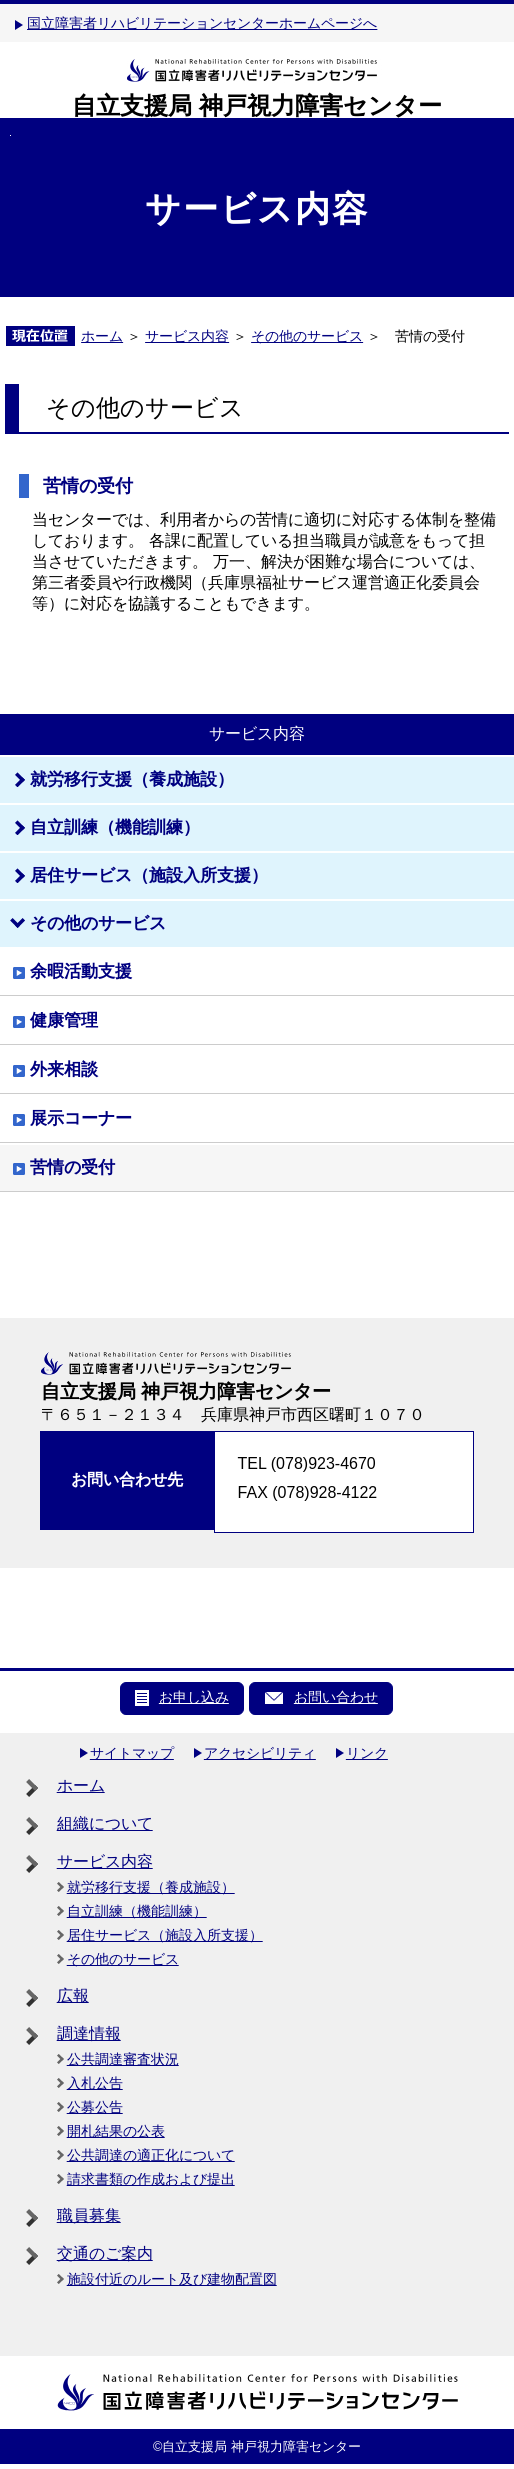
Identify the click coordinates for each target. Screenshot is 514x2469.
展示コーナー (81, 1118)
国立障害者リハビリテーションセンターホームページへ (202, 23)
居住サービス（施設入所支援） (165, 1935)
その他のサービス (307, 336)
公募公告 (95, 2107)
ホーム (102, 336)
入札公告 (95, 2083)
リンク (367, 1753)
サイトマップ (132, 1753)
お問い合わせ (336, 1697)
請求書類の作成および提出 (151, 2179)
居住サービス (149, 875)
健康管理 (64, 1020)
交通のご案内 (105, 2253)
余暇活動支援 (81, 971)
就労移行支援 (132, 779)
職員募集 (89, 2215)
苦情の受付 (72, 1167)
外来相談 (64, 1069)
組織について (105, 1823)
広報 (73, 1995)
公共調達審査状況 (123, 2059)
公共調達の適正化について (151, 2155)
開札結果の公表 (116, 2131)
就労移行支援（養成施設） (151, 1887)
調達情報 (89, 2033)
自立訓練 (115, 827)
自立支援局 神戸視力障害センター (257, 105)
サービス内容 (187, 336)
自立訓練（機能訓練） (137, 1911)
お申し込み (194, 1697)
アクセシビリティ (260, 1753)
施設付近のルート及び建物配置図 (172, 2279)
